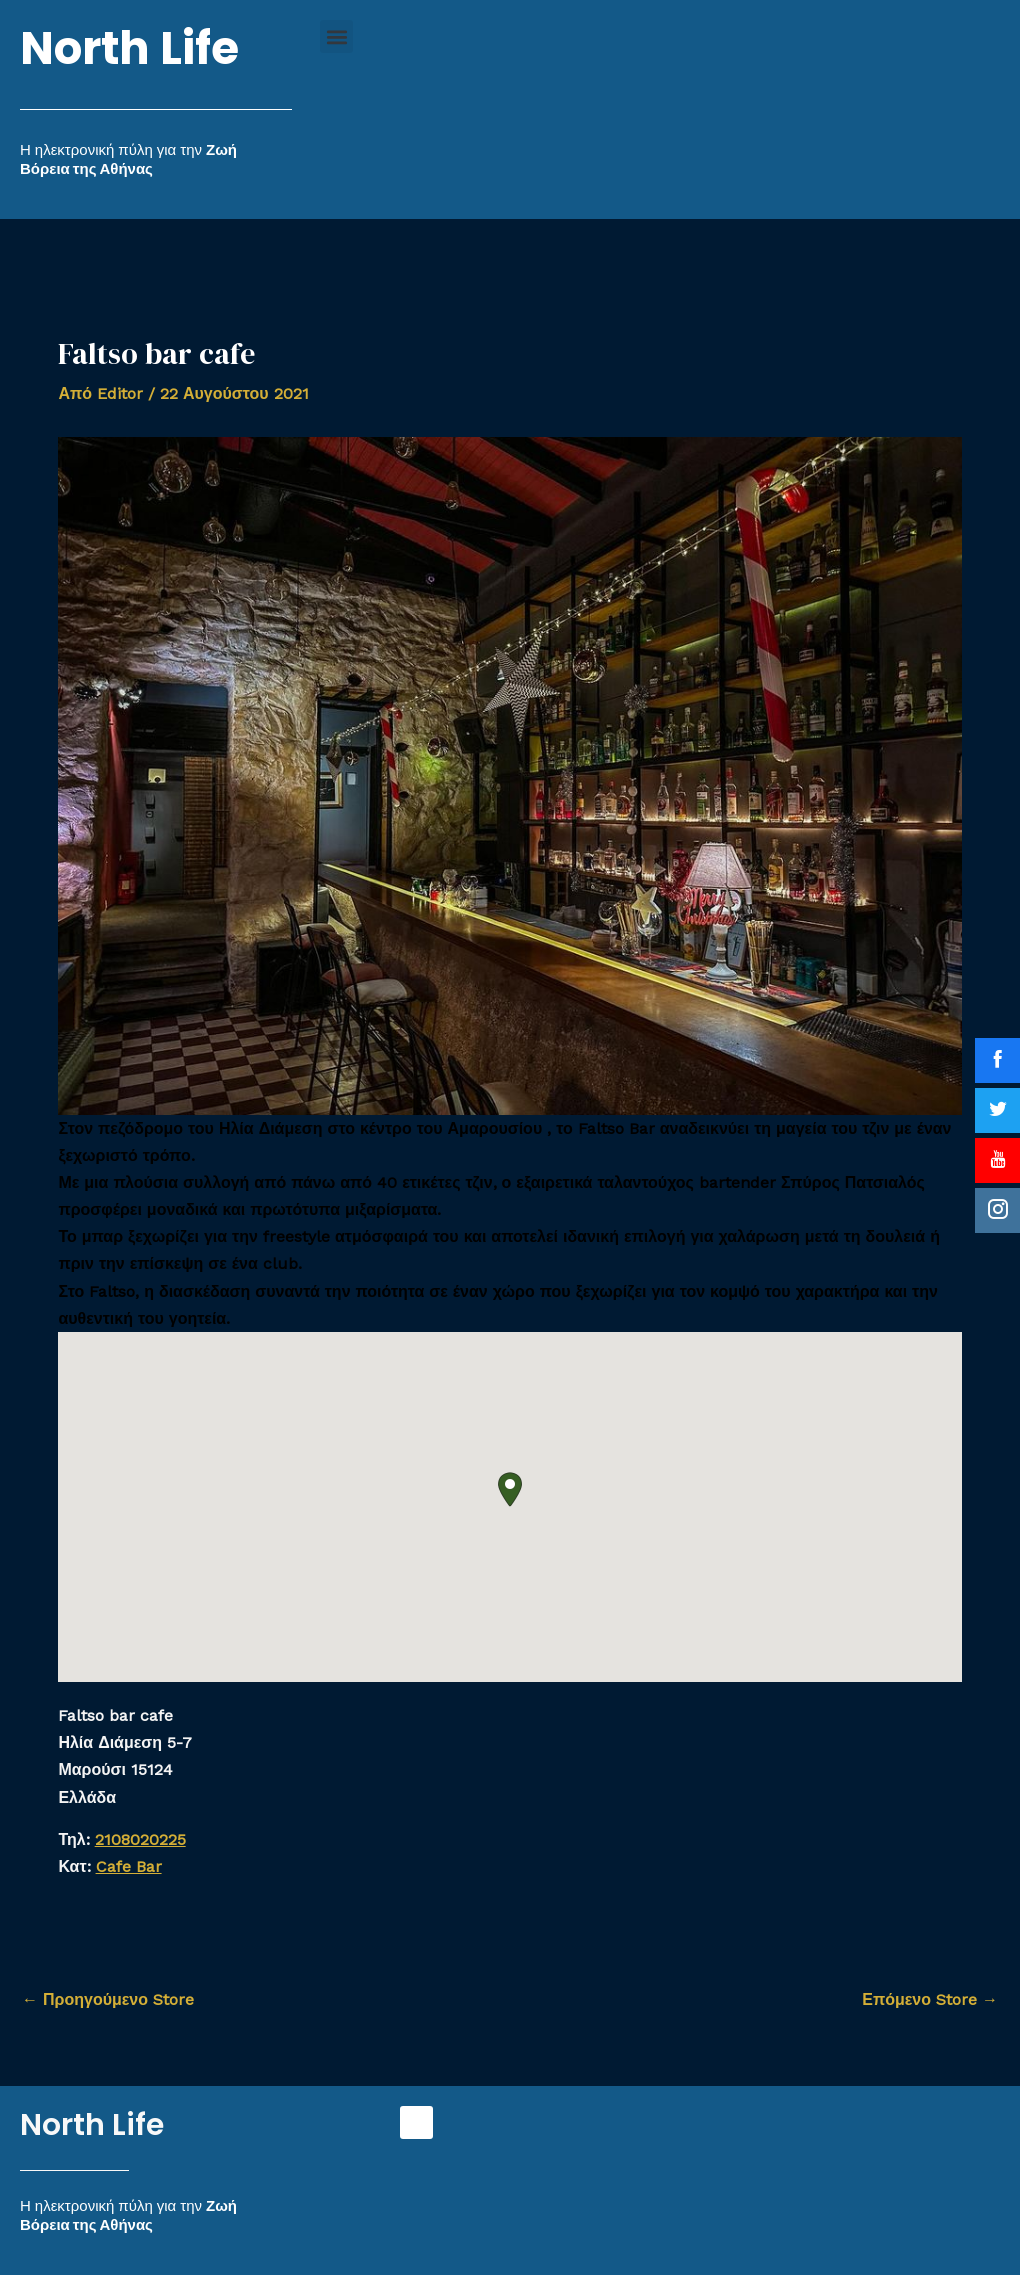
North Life (129, 48)
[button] (336, 36)
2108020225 (140, 1839)
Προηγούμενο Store (108, 1999)
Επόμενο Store (930, 1999)
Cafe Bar (129, 1866)
